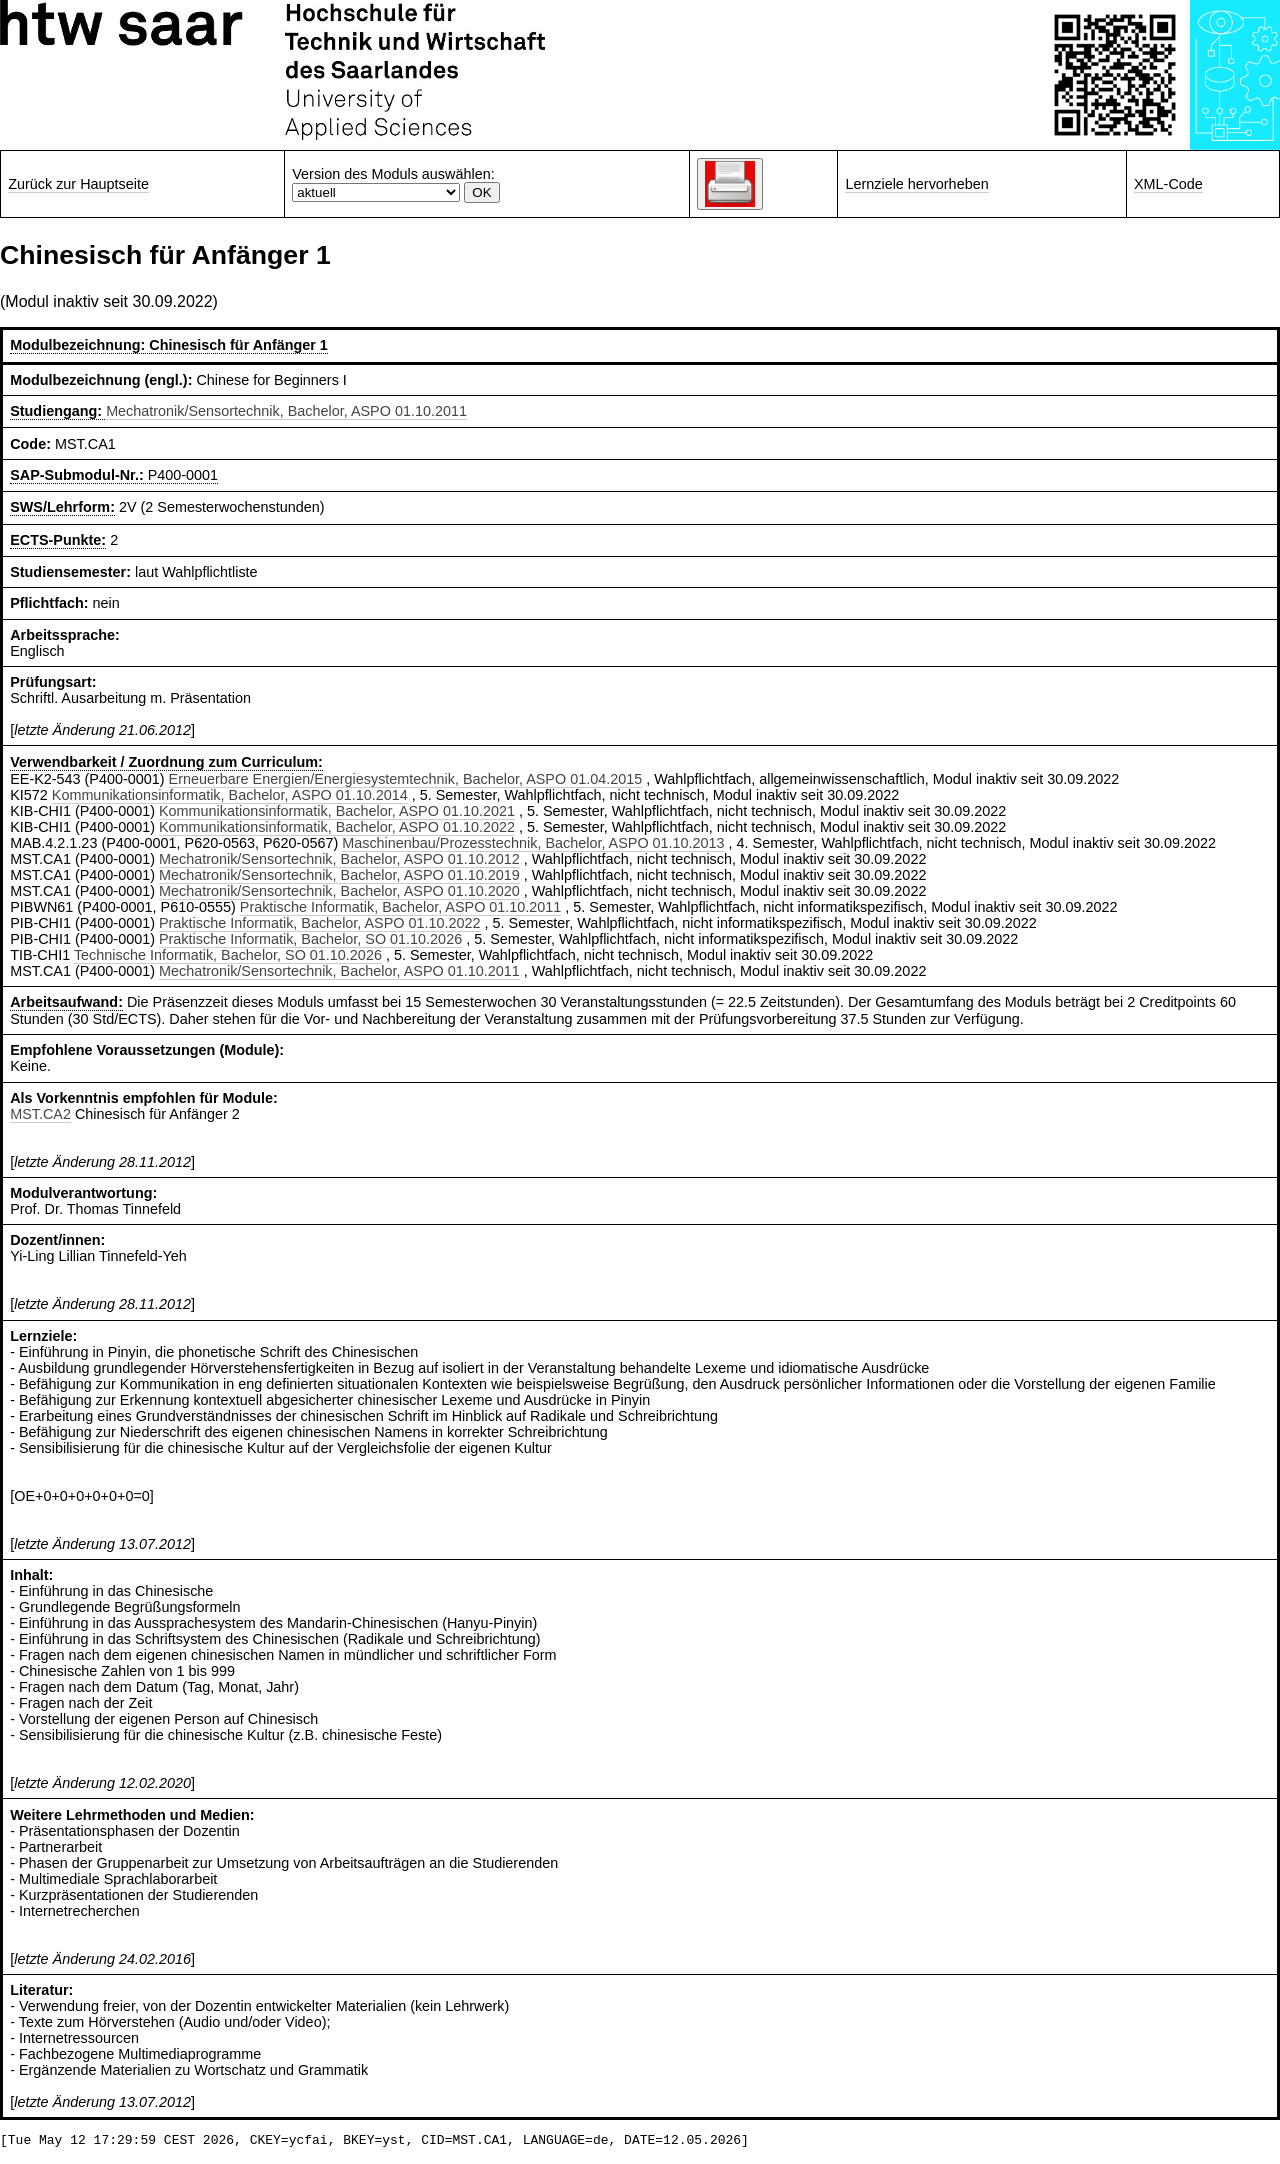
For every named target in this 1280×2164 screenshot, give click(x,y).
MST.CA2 (40, 1114)
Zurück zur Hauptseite (78, 184)
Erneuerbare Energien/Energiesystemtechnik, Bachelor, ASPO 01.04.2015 (406, 779)
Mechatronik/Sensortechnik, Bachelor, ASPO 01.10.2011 (286, 411)
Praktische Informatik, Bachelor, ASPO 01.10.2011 (401, 907)
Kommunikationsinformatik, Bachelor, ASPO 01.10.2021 (337, 811)
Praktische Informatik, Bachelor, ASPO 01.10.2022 (320, 923)
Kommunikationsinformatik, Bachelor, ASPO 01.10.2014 (230, 795)
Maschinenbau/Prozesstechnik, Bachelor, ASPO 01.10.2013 (533, 843)
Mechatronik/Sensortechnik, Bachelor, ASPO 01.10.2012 (339, 859)
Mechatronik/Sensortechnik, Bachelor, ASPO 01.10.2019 (339, 875)
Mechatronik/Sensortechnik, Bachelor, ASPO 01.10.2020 (339, 891)
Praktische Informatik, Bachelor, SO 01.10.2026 (310, 939)
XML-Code (1168, 184)
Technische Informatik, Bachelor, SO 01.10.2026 (228, 955)
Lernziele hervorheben (916, 184)
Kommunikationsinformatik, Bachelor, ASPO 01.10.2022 (337, 827)
